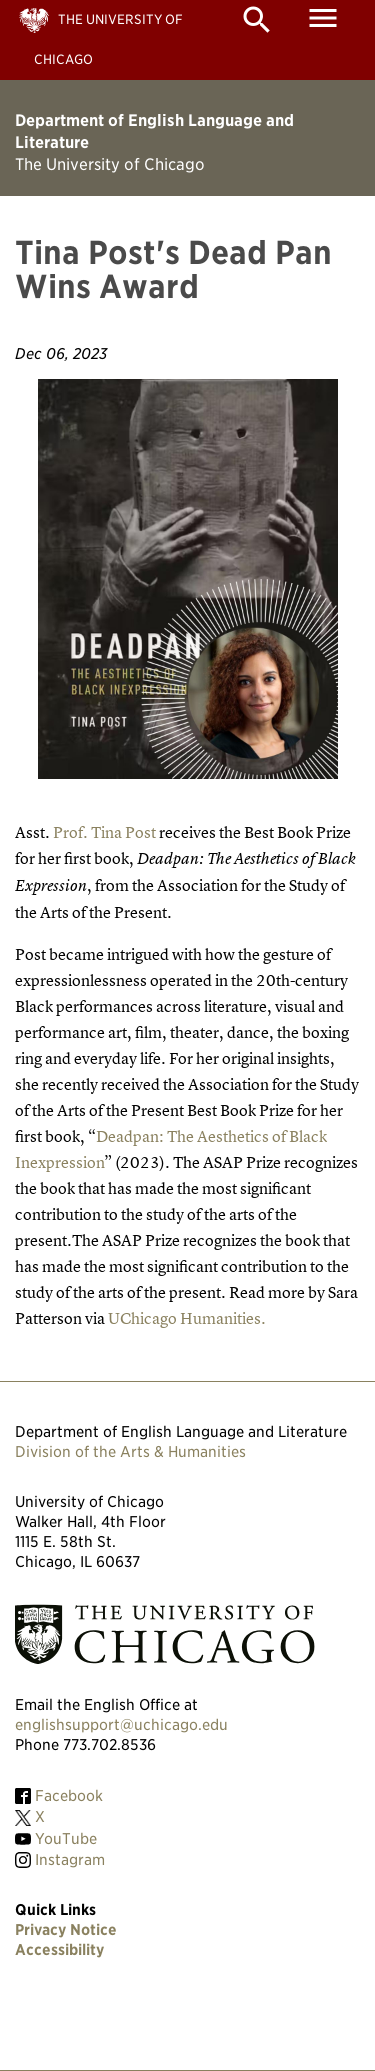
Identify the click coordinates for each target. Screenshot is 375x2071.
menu (323, 18)
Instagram (70, 1860)
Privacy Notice (66, 1930)
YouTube (66, 1839)
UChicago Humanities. (187, 1318)
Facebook (69, 1796)
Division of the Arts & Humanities (130, 1452)
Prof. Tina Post (106, 832)
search (257, 20)
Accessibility (59, 1950)
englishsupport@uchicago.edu (121, 1725)
